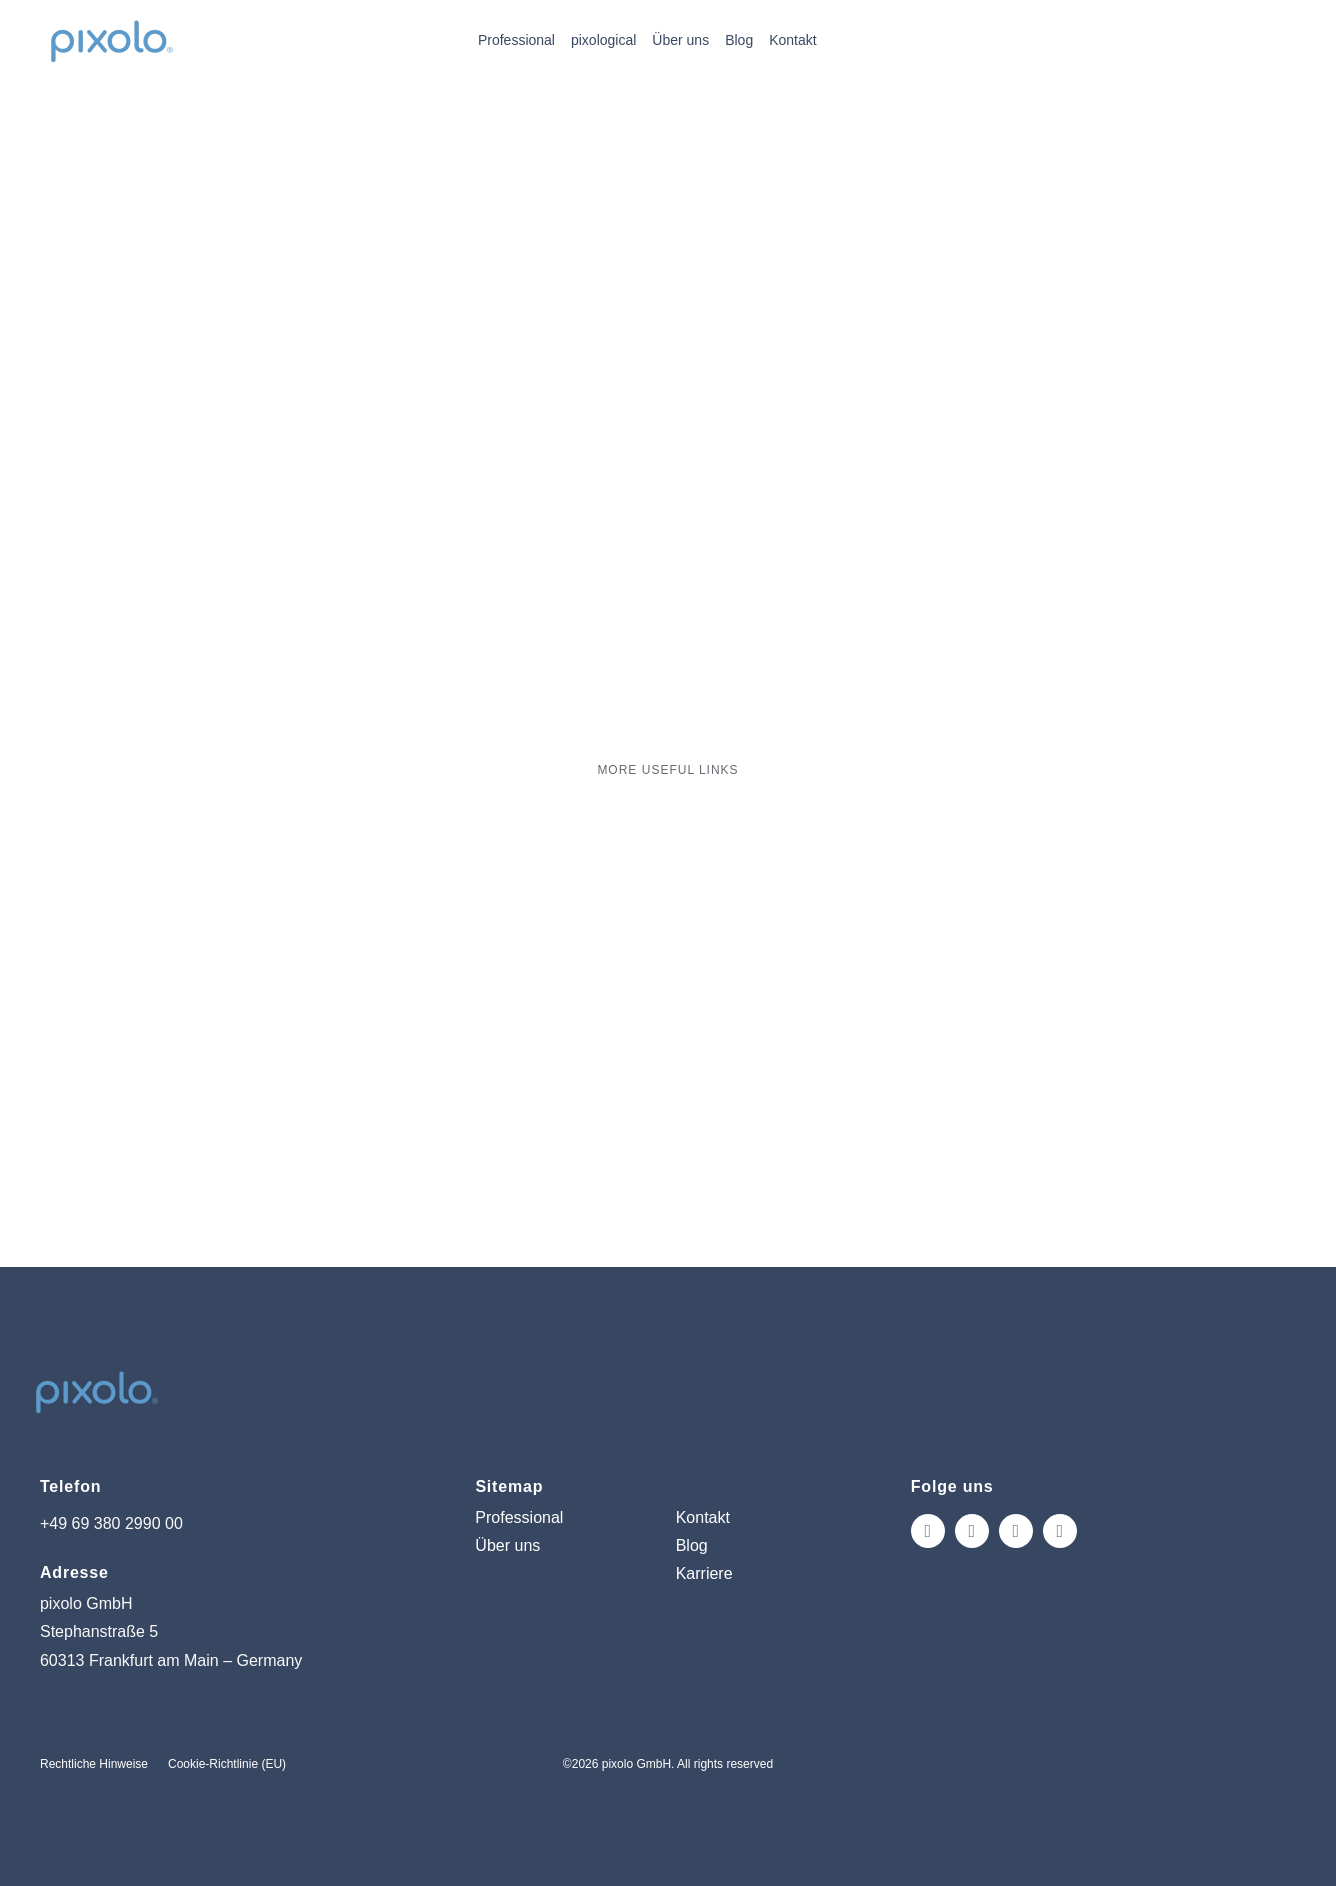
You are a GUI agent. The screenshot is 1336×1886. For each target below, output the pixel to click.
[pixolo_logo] (110, 20)
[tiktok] (1016, 1531)
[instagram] (928, 1531)
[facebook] (972, 1531)
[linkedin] (1060, 1531)
